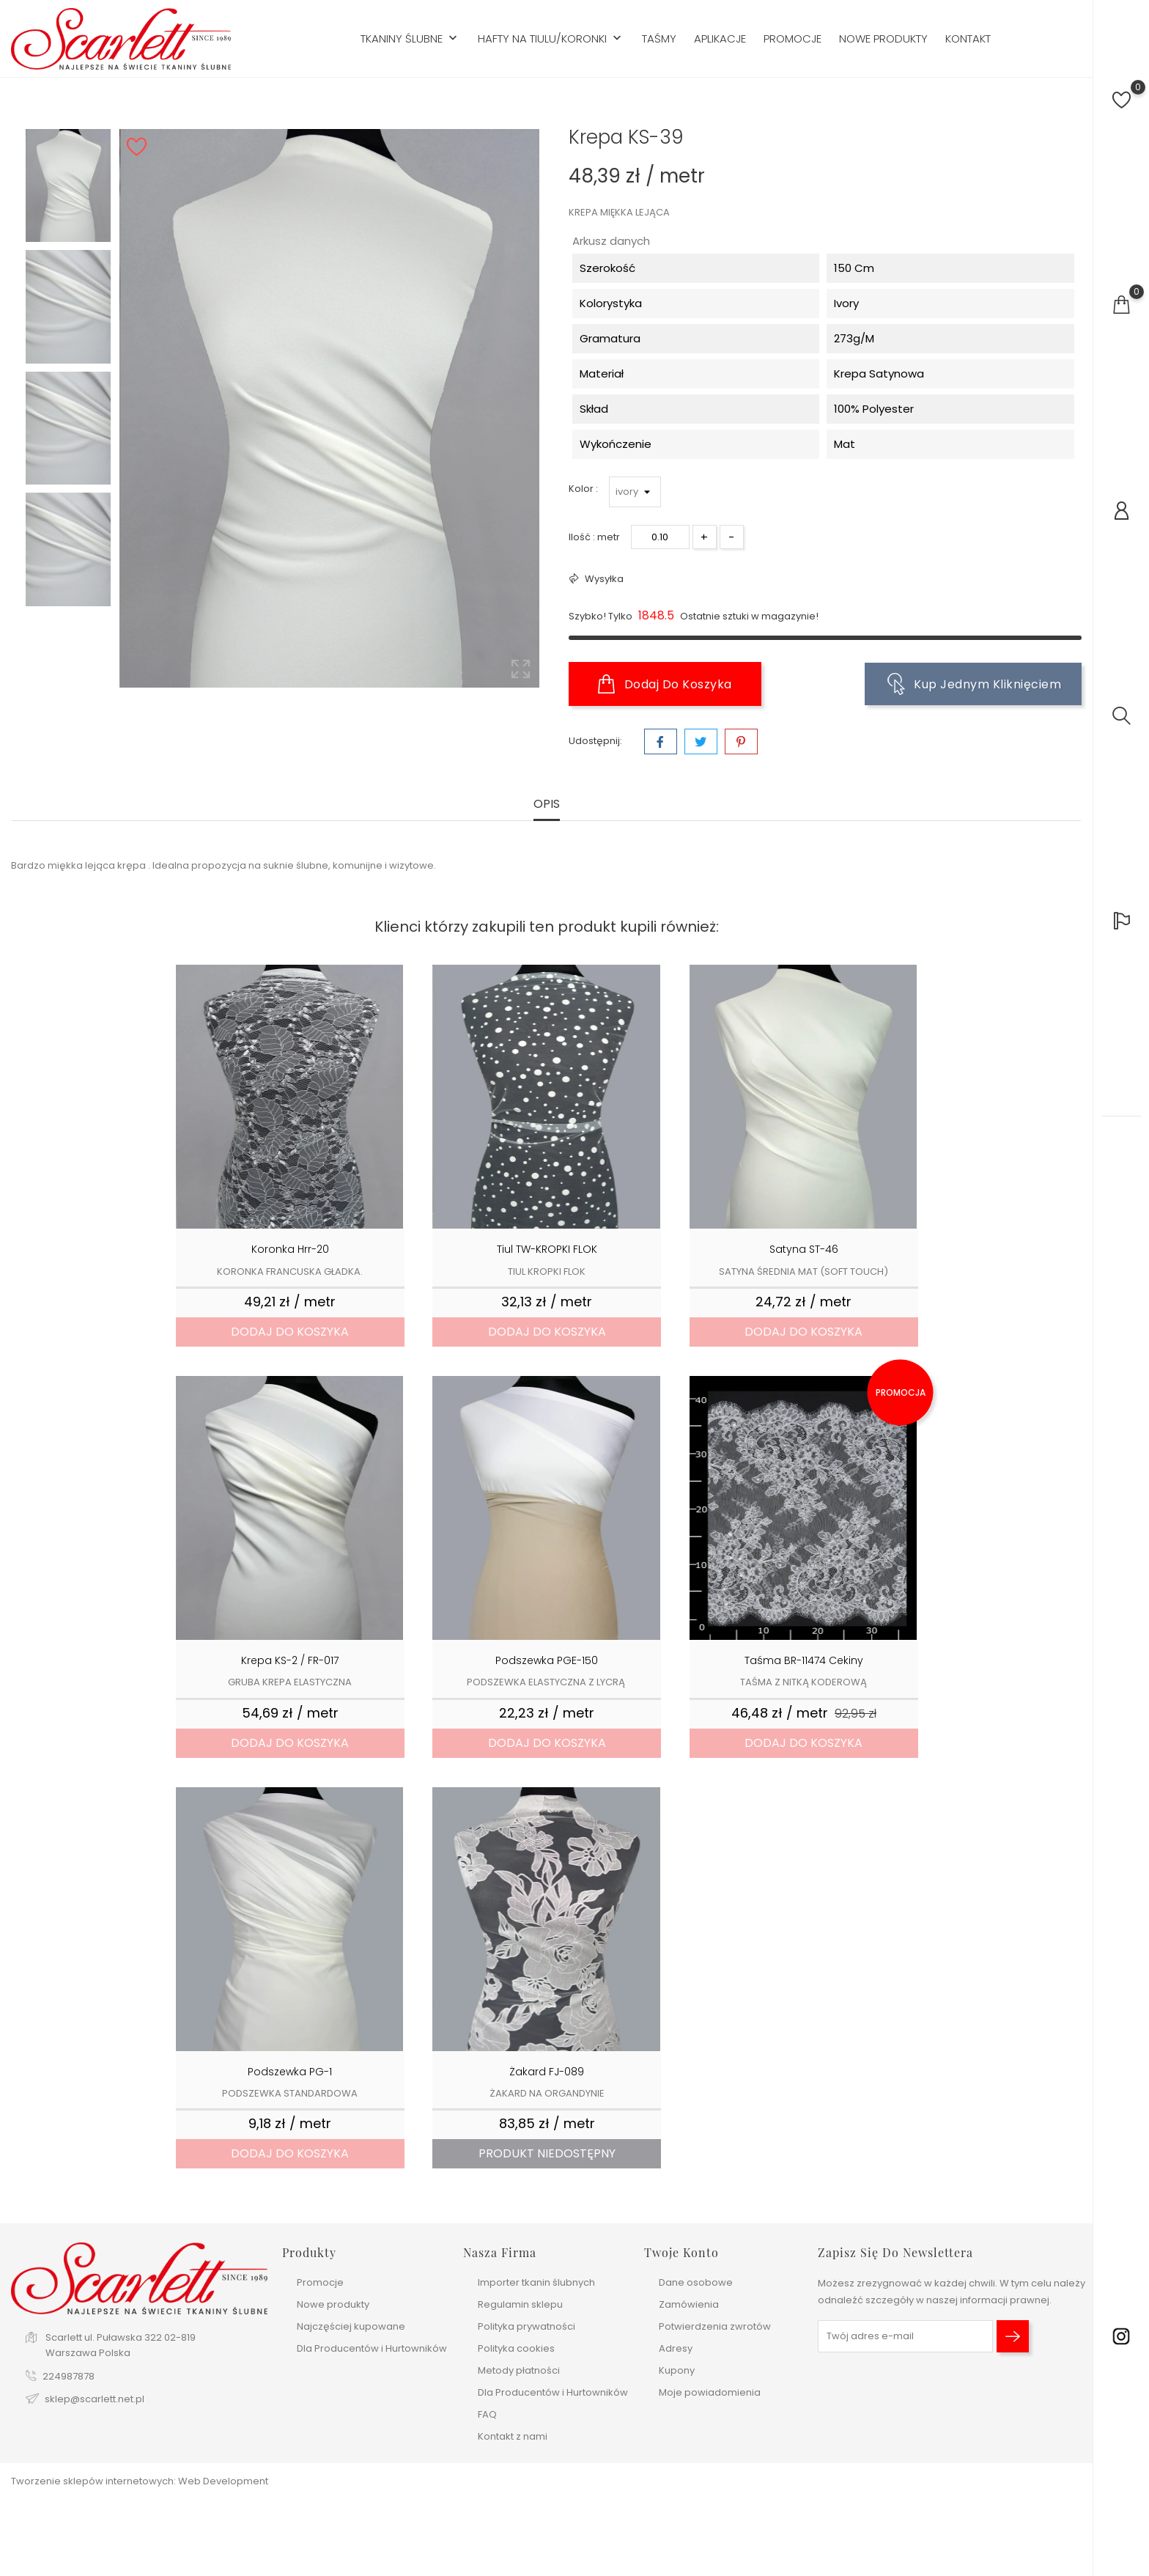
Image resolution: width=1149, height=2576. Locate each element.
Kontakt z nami (512, 2436)
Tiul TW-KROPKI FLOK (547, 1249)
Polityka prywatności (526, 2326)
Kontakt (968, 39)
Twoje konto (681, 2252)
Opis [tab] (546, 804)
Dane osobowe (696, 2282)
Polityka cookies (516, 2348)
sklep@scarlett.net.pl (94, 2399)
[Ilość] (660, 537)
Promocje (792, 39)
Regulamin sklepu (520, 2304)
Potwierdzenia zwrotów (715, 2326)
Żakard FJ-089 (546, 2071)
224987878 (69, 2376)
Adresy (675, 2348)
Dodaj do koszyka (665, 683)
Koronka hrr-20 (290, 1249)
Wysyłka (603, 579)
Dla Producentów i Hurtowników (372, 2348)
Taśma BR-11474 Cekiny (804, 1660)
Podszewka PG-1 (290, 2071)
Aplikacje (720, 39)
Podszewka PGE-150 (546, 1660)
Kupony (677, 2370)
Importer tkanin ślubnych (536, 2282)
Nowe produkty (883, 39)
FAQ (487, 2414)
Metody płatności (519, 2370)
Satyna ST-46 (803, 1249)
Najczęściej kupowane (351, 2326)
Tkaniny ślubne (410, 39)
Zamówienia (689, 2304)
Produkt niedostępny (547, 2153)
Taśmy (659, 39)
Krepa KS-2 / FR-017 (290, 1660)
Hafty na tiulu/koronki (551, 39)
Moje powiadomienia (710, 2392)
